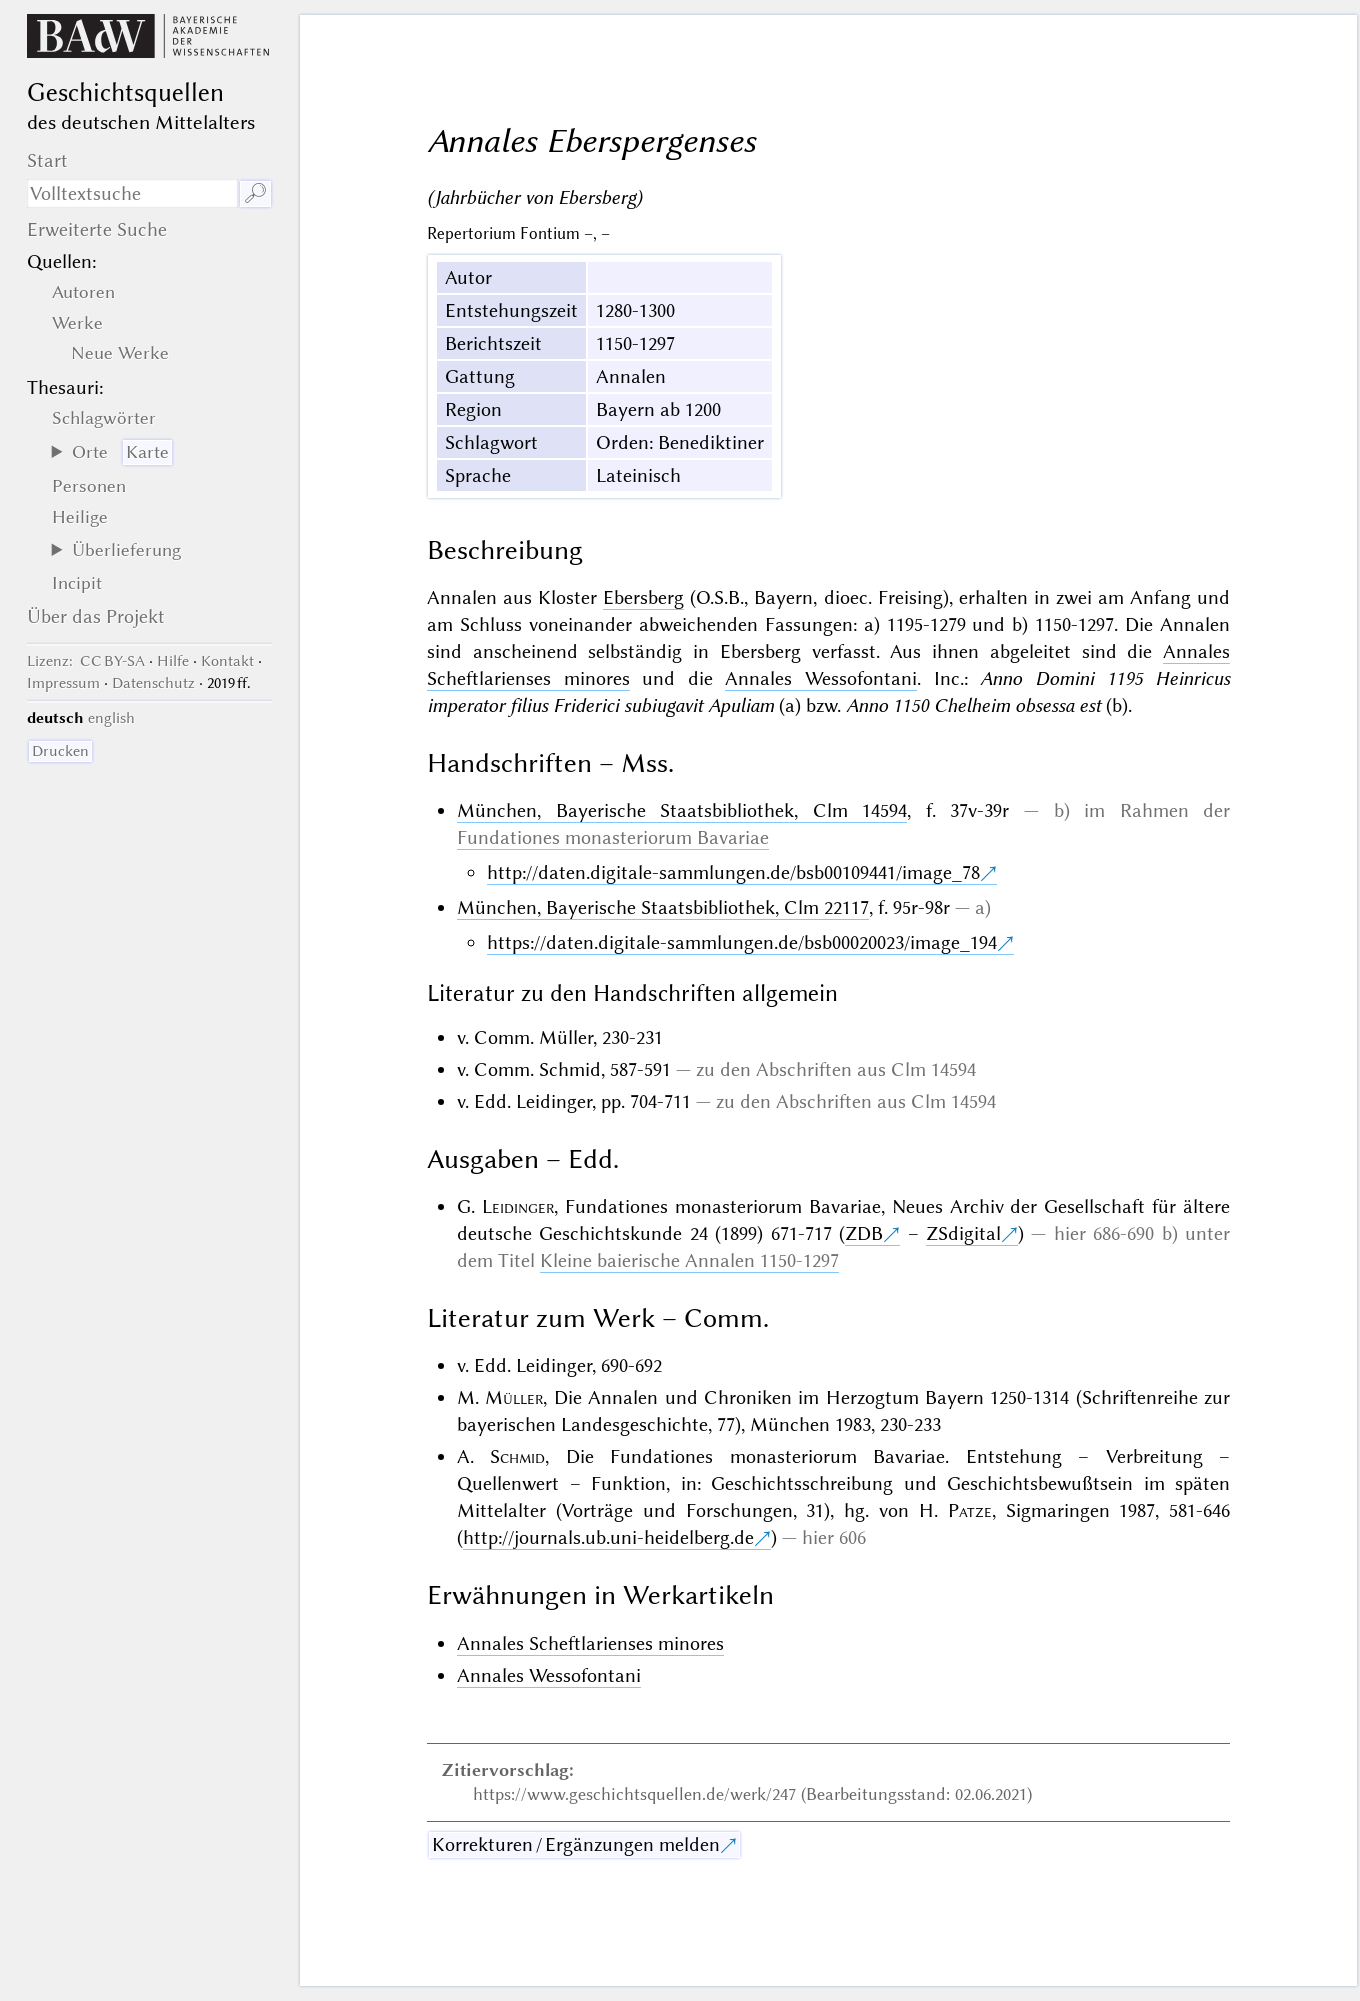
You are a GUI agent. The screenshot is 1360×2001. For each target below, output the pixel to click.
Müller (514, 1397)
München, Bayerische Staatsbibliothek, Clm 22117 (663, 907)
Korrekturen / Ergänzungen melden (576, 1844)
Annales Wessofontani (821, 678)
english (111, 718)
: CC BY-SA (86, 661)
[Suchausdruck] (132, 193)
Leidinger (518, 1206)
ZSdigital (963, 1233)
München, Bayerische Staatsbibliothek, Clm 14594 (682, 810)
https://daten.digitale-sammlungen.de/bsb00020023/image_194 (742, 942)
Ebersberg (643, 597)
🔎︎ (255, 193)
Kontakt (227, 661)
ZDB (864, 1233)
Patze (970, 1510)
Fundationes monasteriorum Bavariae (613, 837)
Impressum (63, 683)
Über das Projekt (96, 616)
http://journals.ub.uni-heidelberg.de (608, 1537)
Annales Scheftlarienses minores (590, 1643)
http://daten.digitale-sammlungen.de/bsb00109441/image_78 (733, 872)
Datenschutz (153, 683)
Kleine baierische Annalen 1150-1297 (689, 1260)
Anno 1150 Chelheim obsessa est (973, 705)
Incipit (77, 583)
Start (47, 160)
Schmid (517, 1456)
